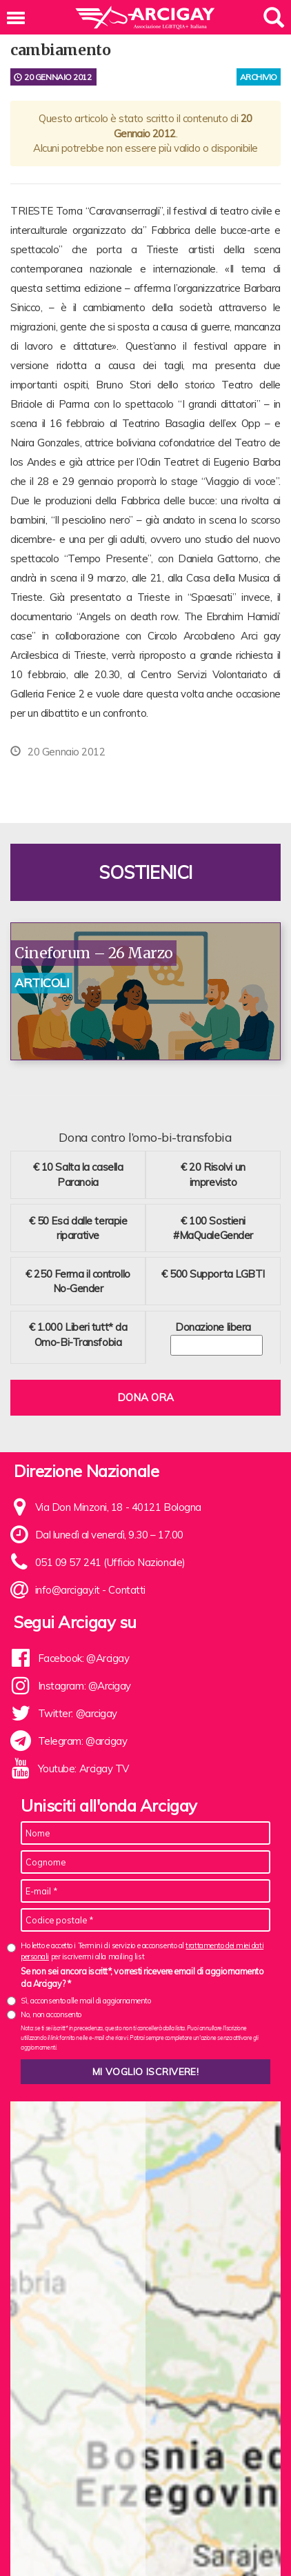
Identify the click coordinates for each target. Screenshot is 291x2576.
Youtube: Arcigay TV (83, 1768)
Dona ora (145, 1397)
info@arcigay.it (67, 1589)
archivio (258, 77)
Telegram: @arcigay (83, 1740)
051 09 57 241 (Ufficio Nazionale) (110, 1562)
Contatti (126, 1589)
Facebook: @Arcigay (84, 1658)
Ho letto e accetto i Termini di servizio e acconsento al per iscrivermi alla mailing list (142, 1951)
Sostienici (145, 872)
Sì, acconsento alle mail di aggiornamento (86, 2000)
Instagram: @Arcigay (84, 1685)
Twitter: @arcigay (77, 1713)
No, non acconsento (51, 2014)
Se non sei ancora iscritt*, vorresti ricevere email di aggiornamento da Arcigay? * (142, 1977)
